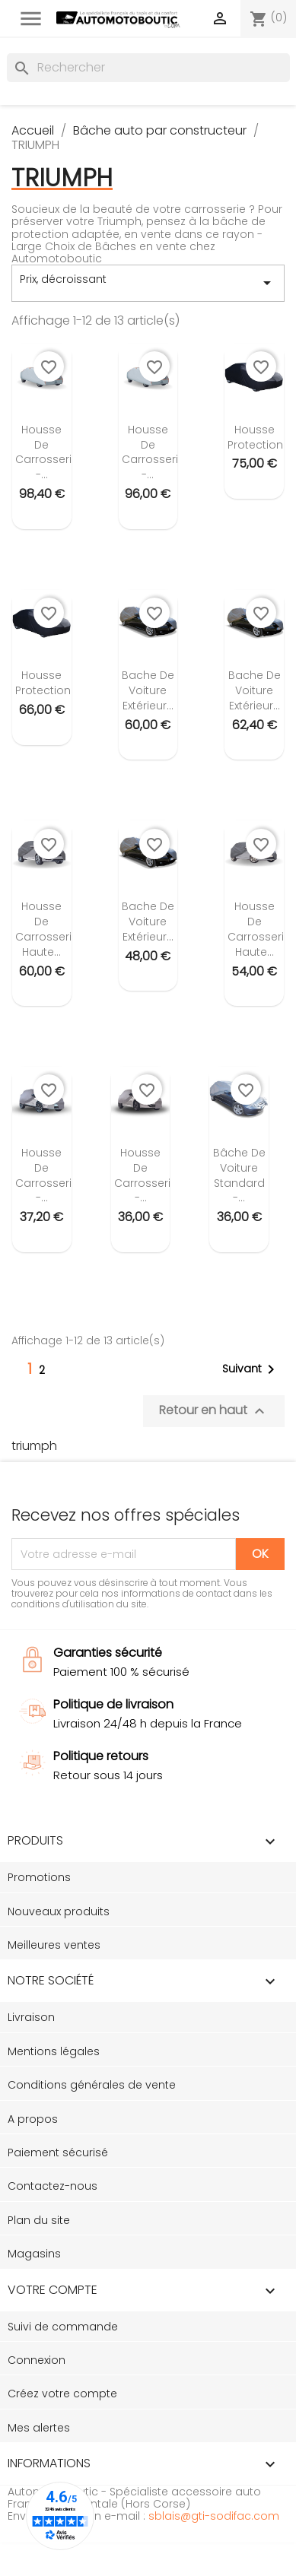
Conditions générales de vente (92, 2084)
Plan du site (39, 2220)
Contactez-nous (52, 2186)
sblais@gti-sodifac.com (213, 2516)
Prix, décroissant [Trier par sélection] (148, 282)
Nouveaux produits (59, 1911)
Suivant (251, 1369)
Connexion (36, 2360)
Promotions (39, 1877)
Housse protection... (259, 437)
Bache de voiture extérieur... (148, 690)
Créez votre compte (62, 2393)
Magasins (34, 2253)
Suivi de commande (63, 2326)
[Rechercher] (148, 67)
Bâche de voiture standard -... (239, 1175)
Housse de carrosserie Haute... (46, 929)
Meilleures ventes (54, 1945)
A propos (33, 2119)
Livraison (31, 2017)
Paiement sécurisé (58, 2152)
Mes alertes (39, 2427)
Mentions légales (54, 2051)
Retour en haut (214, 1410)
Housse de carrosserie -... (46, 452)
